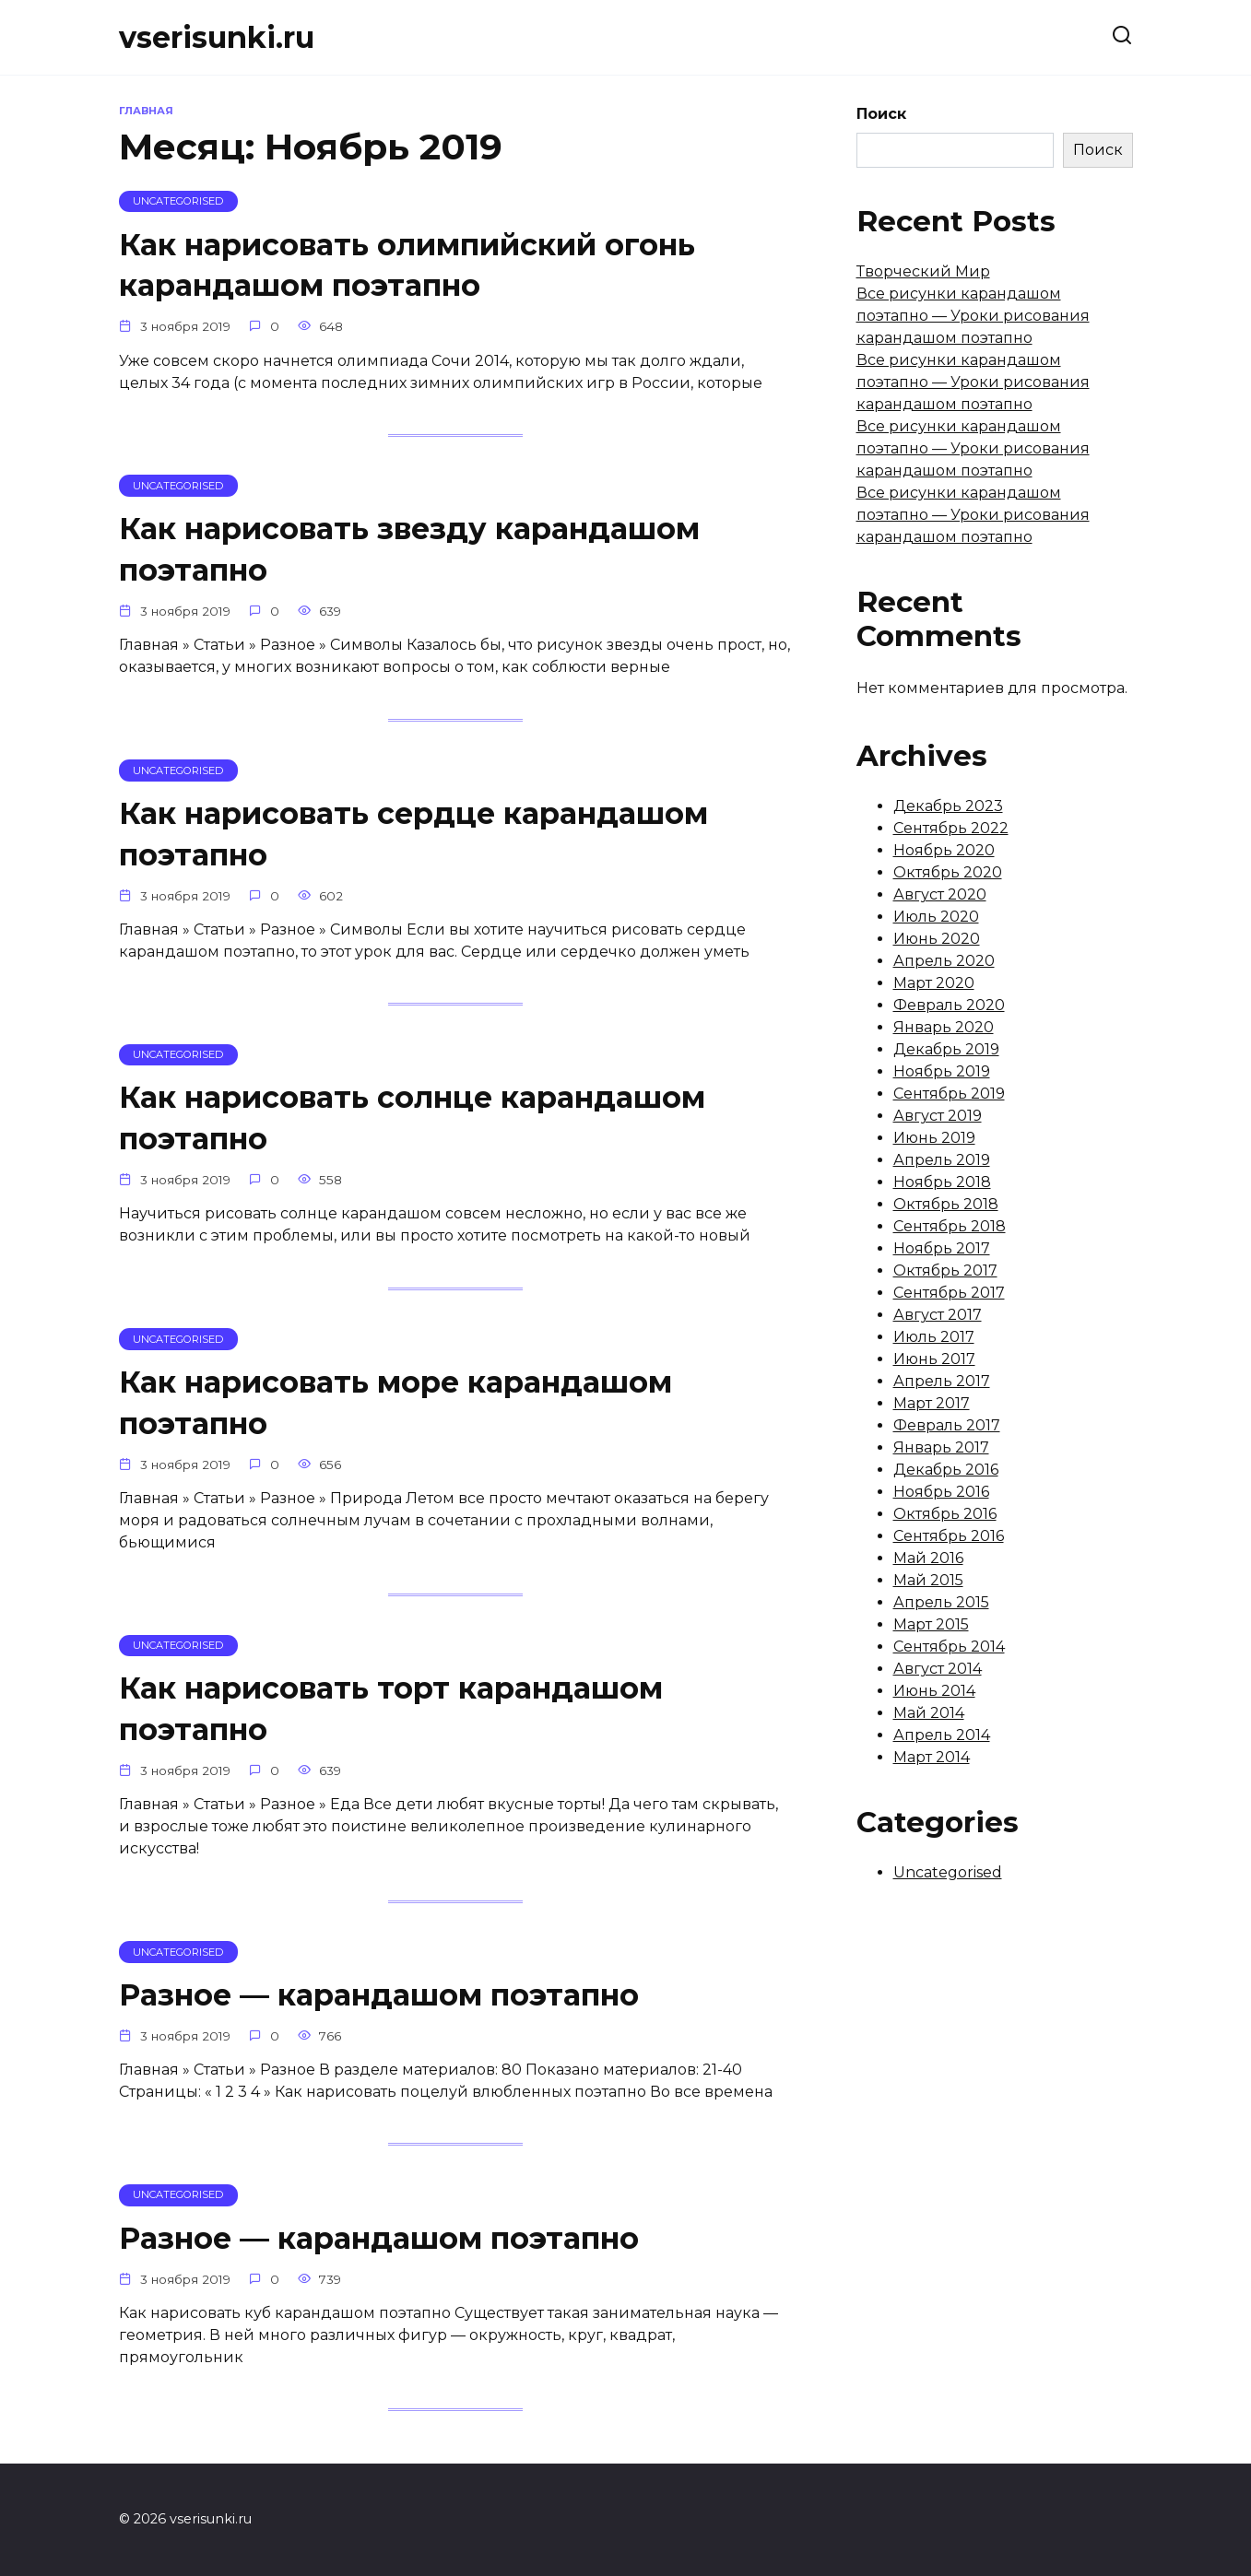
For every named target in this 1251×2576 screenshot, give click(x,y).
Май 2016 (928, 1558)
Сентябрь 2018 (949, 1226)
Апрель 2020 (944, 961)
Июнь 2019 (934, 1138)
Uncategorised (947, 1872)
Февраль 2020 (949, 1005)
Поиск (881, 114)
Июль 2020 (936, 916)
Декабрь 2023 (948, 806)
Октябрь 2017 (945, 1270)
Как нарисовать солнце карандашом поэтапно (412, 1124)
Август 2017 (937, 1314)
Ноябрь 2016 (941, 1491)
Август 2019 (937, 1115)
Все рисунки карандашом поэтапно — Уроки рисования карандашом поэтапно (973, 316)
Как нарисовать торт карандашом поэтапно (391, 1719)
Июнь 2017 (934, 1359)
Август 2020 (939, 894)
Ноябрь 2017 (941, 1248)
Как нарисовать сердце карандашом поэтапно (413, 837)
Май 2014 (928, 1713)
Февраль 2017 (946, 1425)
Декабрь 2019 (946, 1049)
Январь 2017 (941, 1447)
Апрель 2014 (941, 1735)
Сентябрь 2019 (949, 1093)
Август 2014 (937, 1668)
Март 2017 (931, 1403)
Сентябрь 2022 (951, 828)
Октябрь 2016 (945, 1514)
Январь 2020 (943, 1027)
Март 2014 (931, 1757)
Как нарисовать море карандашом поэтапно (395, 1411)
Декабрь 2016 (945, 1469)
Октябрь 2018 (945, 1204)
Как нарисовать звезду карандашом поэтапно (409, 552)
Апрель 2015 (941, 1602)
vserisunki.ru (216, 37)
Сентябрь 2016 (948, 1536)
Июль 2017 (933, 1337)
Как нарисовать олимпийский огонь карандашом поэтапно (407, 265)
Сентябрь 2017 (949, 1292)
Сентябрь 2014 (949, 1646)
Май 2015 (928, 1580)
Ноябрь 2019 (941, 1071)
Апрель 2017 (941, 1381)
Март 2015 (931, 1624)
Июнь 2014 (934, 1691)
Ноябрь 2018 (942, 1182)
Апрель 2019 (941, 1160)
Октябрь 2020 (947, 872)
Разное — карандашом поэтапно (379, 2007)
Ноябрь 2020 (944, 850)
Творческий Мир (923, 271)
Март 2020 (933, 983)
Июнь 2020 (936, 938)
